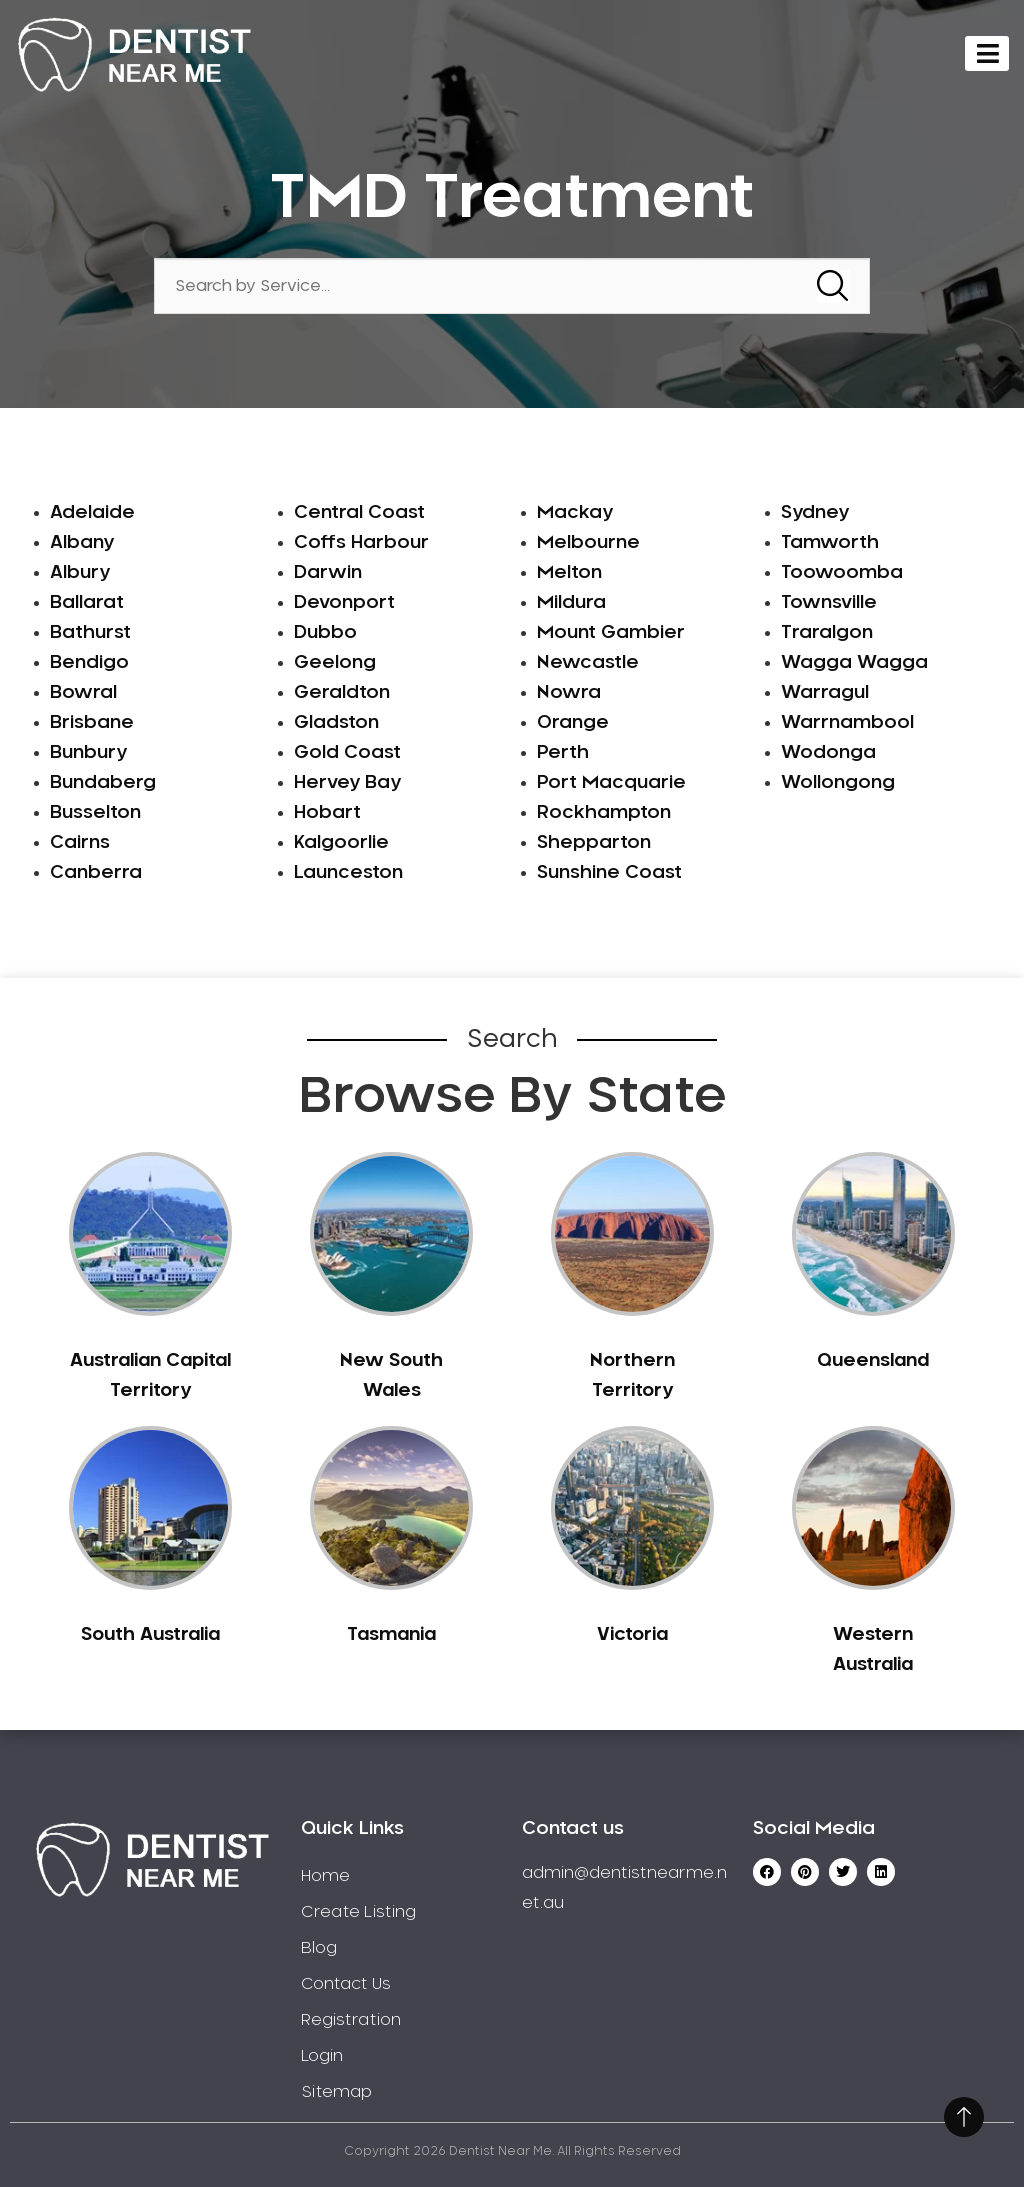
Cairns (80, 843)
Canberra (96, 873)
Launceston (348, 873)
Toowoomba (842, 573)
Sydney (815, 513)
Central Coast (359, 513)
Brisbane (92, 723)
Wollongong (838, 783)
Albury (80, 573)
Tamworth (830, 543)
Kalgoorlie (341, 843)
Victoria (632, 1635)
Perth (563, 753)
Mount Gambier (611, 633)
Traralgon (827, 633)
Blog (319, 1948)
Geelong (335, 663)
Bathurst (90, 633)
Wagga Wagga (854, 663)
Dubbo (325, 633)
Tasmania (391, 1635)
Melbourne (588, 543)
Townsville (829, 603)
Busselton (95, 813)
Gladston (336, 723)
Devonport (344, 603)
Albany (82, 543)
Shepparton (594, 843)
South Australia (150, 1635)
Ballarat (87, 603)
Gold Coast (347, 753)
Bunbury (88, 753)
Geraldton (342, 693)
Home (325, 1876)
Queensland (873, 1361)
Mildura (571, 603)
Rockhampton (604, 813)
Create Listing (358, 1912)
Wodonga (828, 753)
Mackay (575, 513)
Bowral (83, 693)
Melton (569, 573)
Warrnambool (847, 723)
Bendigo (89, 663)
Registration (351, 2020)
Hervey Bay (347, 783)
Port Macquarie (611, 783)
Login (322, 2056)
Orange (573, 723)
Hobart (327, 813)
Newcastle (588, 663)
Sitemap (336, 2092)
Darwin (328, 573)
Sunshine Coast (609, 873)
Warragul (825, 693)
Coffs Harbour (361, 543)
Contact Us (346, 1984)
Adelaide (92, 513)
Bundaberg (103, 783)
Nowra (569, 693)
